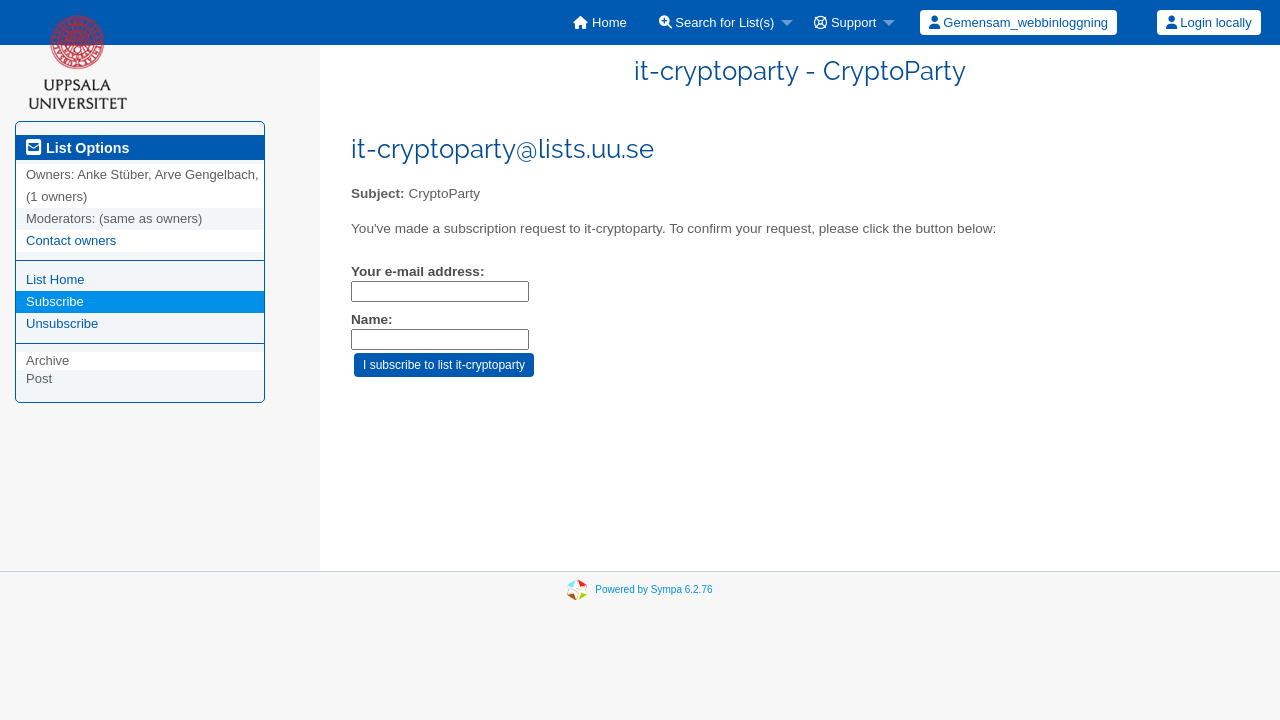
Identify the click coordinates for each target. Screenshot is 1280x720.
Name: (372, 319)
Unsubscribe (62, 323)
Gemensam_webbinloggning (1018, 22)
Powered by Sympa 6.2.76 (653, 589)
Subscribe (55, 301)
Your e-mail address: (417, 271)
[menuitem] (599, 22)
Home (599, 22)
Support (845, 22)
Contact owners (71, 240)
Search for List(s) (717, 22)
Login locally (1209, 22)
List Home (55, 279)
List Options (77, 148)
